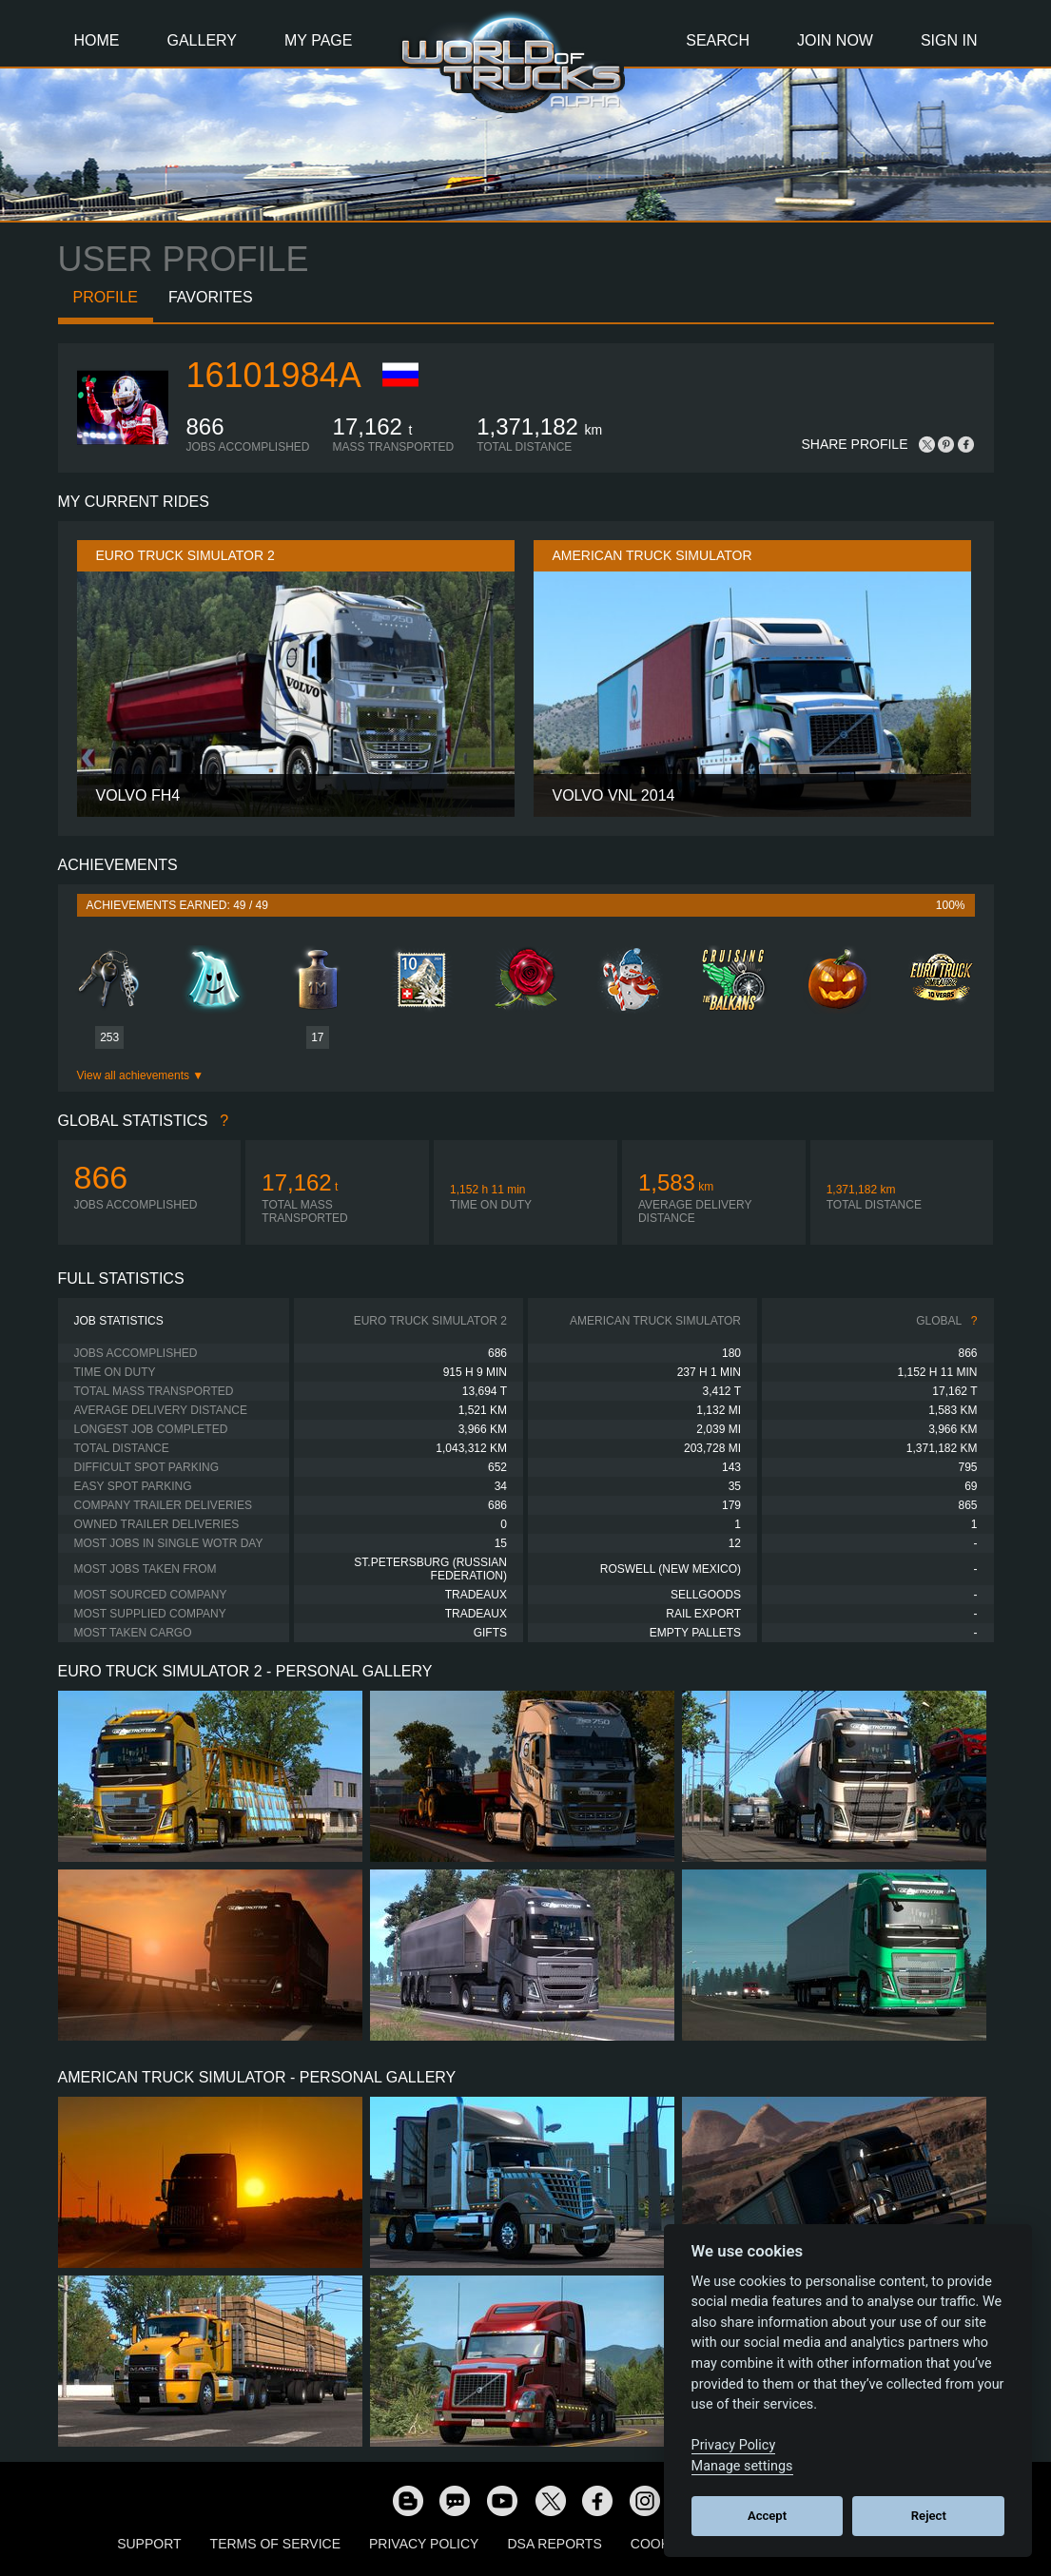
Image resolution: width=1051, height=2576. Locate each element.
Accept (767, 2515)
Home (97, 40)
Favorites (210, 297)
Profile (105, 297)
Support (149, 2543)
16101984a (273, 375)
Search (717, 40)
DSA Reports (554, 2543)
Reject (928, 2515)
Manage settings (742, 2466)
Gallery (202, 40)
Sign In (949, 40)
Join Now (835, 40)
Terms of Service (275, 2543)
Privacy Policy (423, 2543)
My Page (318, 40)
